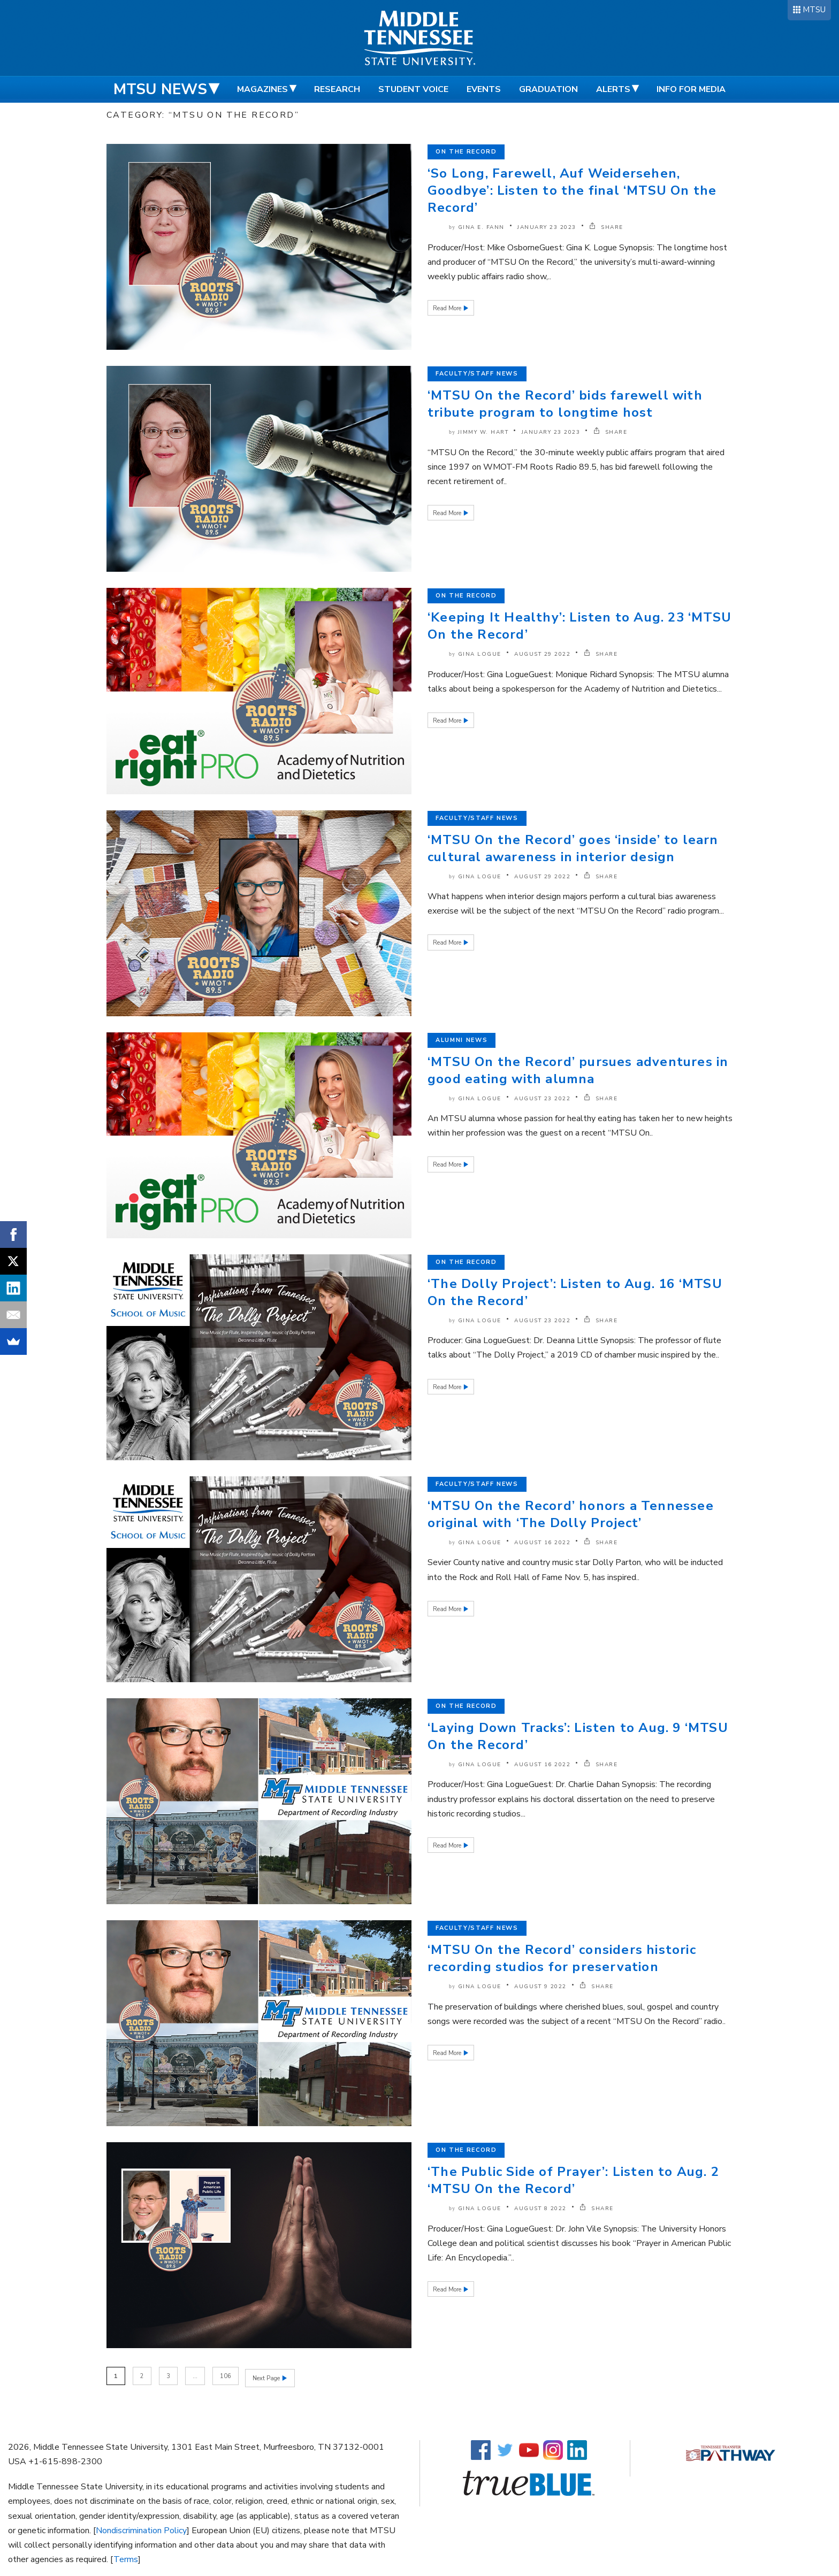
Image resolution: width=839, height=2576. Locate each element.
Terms (125, 2558)
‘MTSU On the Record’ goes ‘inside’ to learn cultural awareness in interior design (573, 848)
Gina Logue (479, 654)
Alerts (613, 89)
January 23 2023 (546, 227)
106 (225, 2376)
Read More (448, 308)
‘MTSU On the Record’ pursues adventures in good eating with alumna (578, 1070)
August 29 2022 (542, 654)
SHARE (606, 227)
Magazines (262, 89)
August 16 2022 (542, 1542)
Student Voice (413, 89)
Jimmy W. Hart (483, 432)
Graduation (548, 89)
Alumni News (461, 1040)
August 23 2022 (542, 1098)
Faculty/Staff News (477, 374)
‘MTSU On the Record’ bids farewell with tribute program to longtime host (565, 404)
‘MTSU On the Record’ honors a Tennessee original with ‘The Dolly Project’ (571, 1514)
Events (484, 89)
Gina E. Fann (481, 227)
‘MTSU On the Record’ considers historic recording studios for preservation (562, 1958)
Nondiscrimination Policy (141, 2529)
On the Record (466, 152)
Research (337, 89)
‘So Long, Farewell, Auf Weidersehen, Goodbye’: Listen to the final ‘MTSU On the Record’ (572, 190)
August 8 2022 (540, 2208)
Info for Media (691, 89)
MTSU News (160, 89)
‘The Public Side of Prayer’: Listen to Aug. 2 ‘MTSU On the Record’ (573, 2180)
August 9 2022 (540, 1986)
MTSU (814, 9)
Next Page (268, 2376)
